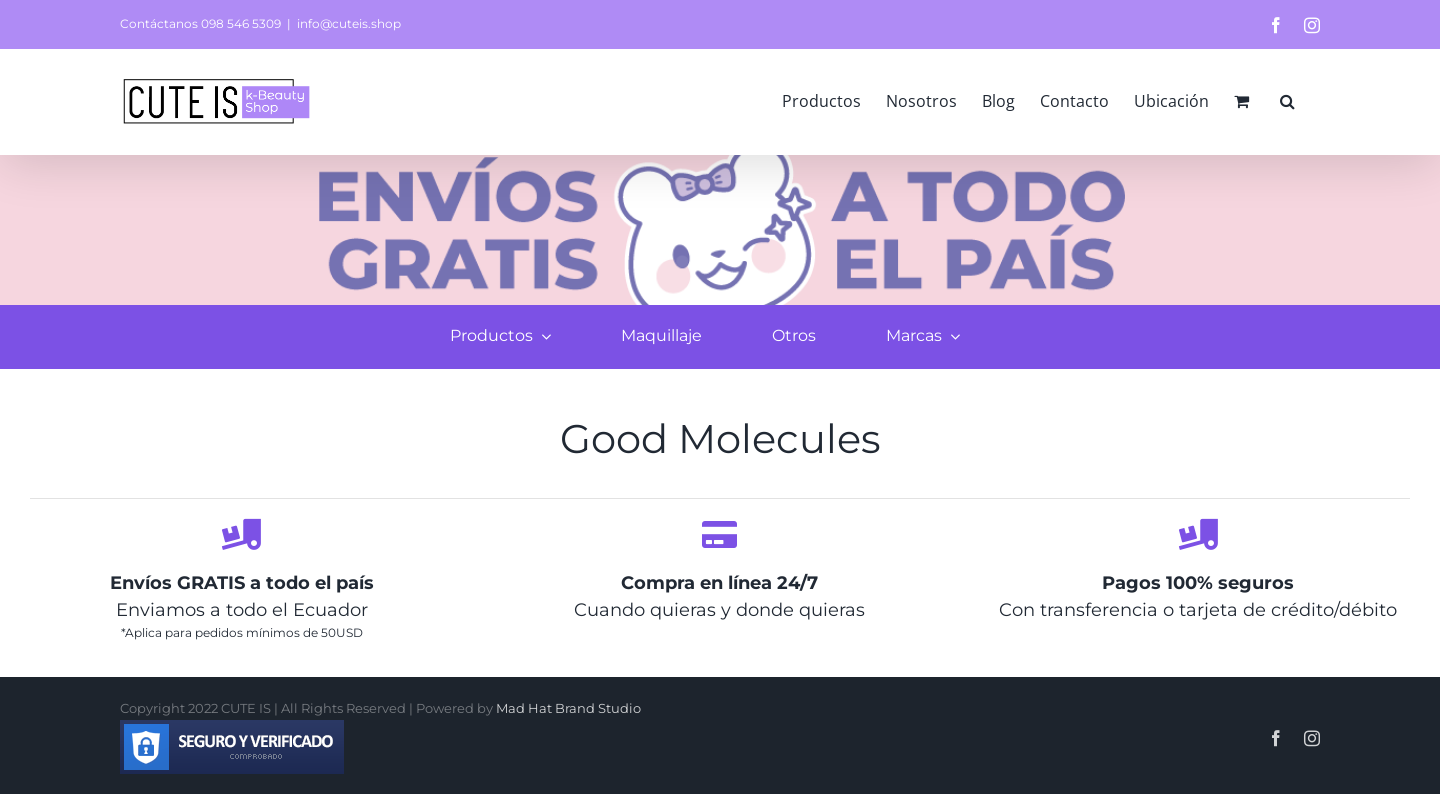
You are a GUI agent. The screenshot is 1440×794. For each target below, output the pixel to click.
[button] (1287, 101)
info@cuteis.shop (349, 23)
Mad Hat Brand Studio (568, 708)
